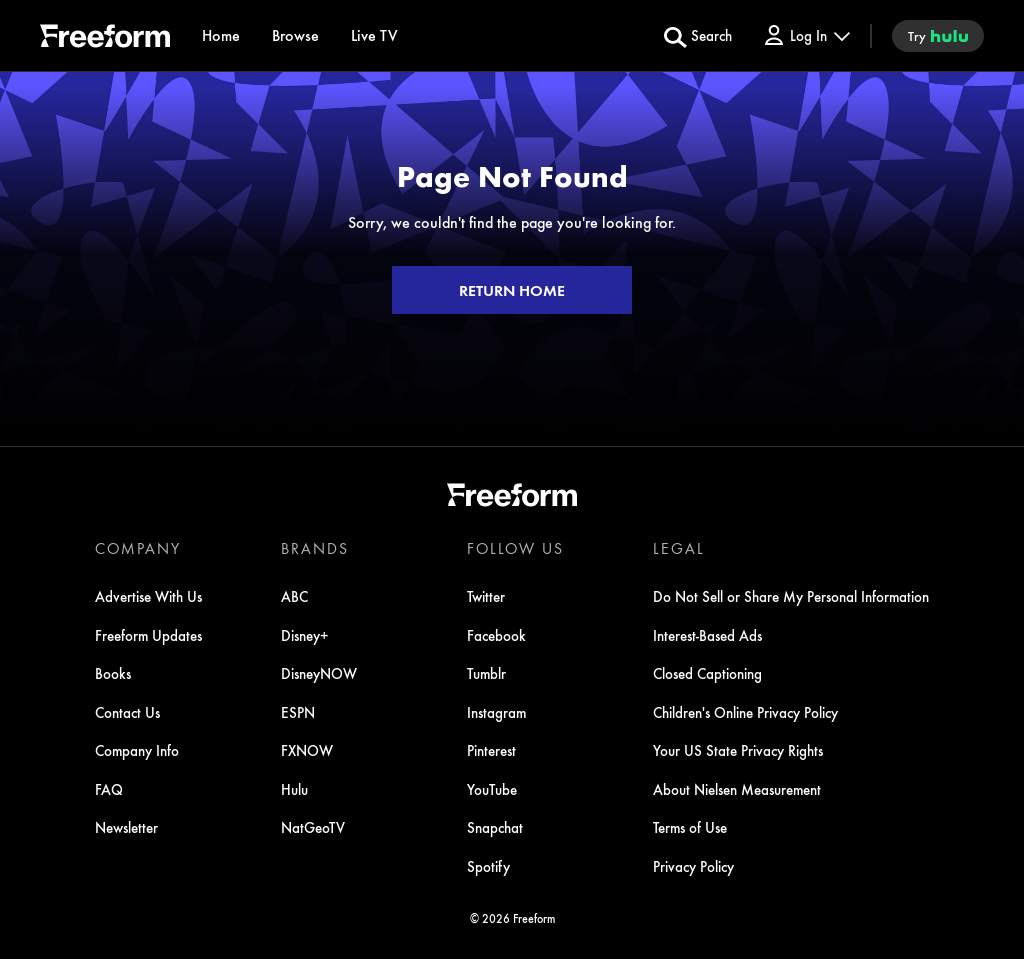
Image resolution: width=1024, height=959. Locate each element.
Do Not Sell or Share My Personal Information (791, 596)
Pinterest (491, 750)
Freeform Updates (148, 635)
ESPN (298, 712)
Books (113, 673)
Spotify (488, 866)
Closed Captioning (707, 673)
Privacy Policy (693, 866)
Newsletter (126, 827)
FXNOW (307, 750)
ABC (294, 596)
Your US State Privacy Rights (738, 750)
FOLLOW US (515, 548)
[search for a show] (698, 36)
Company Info (137, 750)
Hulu (294, 789)
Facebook (496, 635)
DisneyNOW (319, 673)
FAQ (109, 789)
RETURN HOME (512, 290)
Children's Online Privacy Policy (745, 712)
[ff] (105, 39)
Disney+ (305, 635)
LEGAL (679, 548)
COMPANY (138, 548)
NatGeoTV (313, 827)
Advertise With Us (148, 596)
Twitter (486, 596)
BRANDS (315, 548)
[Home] (221, 35)
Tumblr (486, 673)
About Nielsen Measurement (737, 789)
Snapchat (495, 827)
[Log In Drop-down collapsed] (806, 35)
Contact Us (127, 712)
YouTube (492, 789)
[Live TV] (374, 35)
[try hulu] (938, 36)
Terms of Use (690, 827)
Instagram (496, 712)
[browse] (295, 35)
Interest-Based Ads (707, 635)
